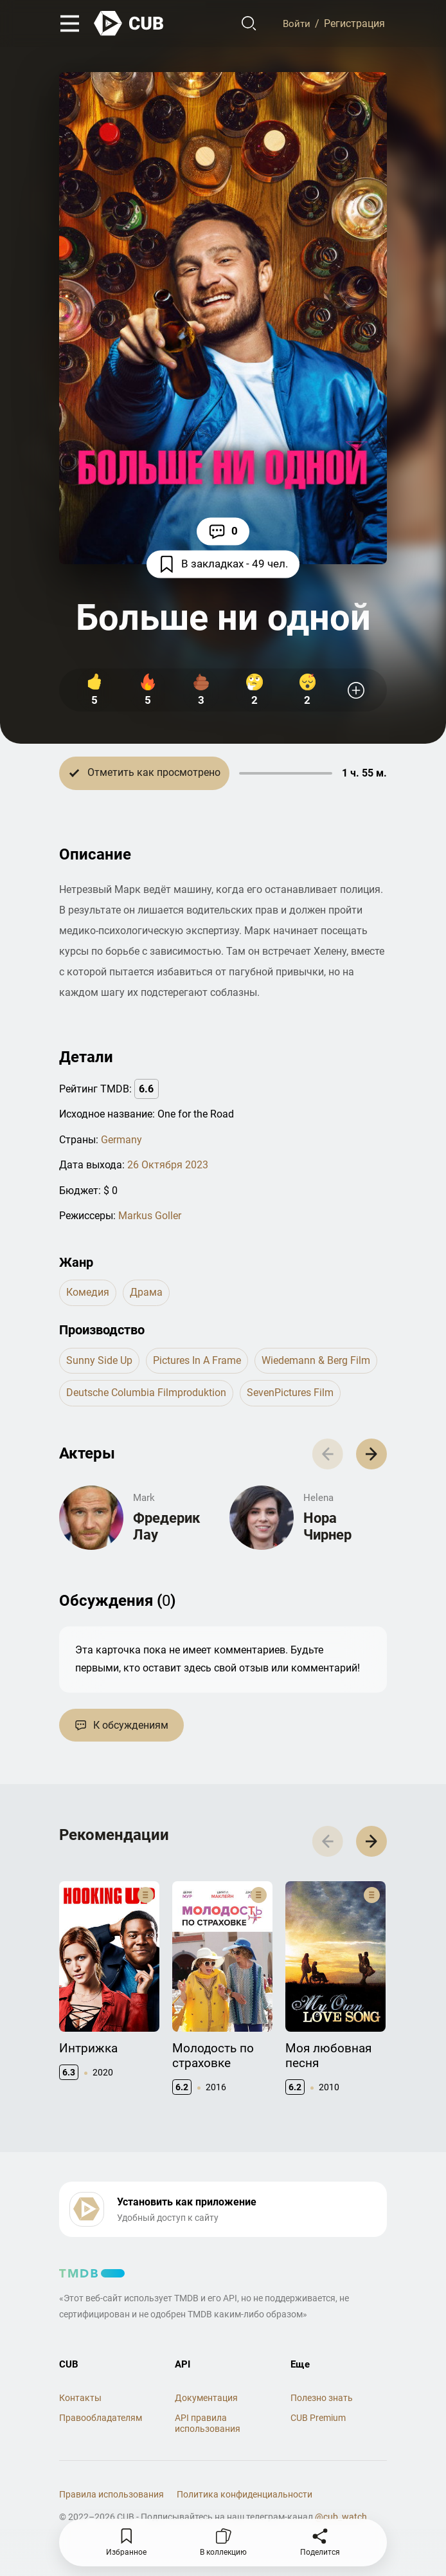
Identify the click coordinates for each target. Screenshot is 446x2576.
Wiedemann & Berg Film (316, 1361)
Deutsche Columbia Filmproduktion (146, 1394)
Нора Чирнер (327, 1529)
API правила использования (207, 2430)
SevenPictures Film (290, 1394)
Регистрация (354, 24)
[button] (370, 1455)
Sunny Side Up (99, 1361)
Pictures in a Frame (197, 1361)
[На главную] (129, 24)
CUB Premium (318, 2425)
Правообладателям (100, 2425)
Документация (206, 2404)
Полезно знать (321, 2404)
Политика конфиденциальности (244, 2501)
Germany (121, 1140)
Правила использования (111, 2501)
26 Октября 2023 (167, 1165)
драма (146, 1293)
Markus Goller (149, 1216)
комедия (87, 1293)
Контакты (80, 2404)
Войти (295, 24)
